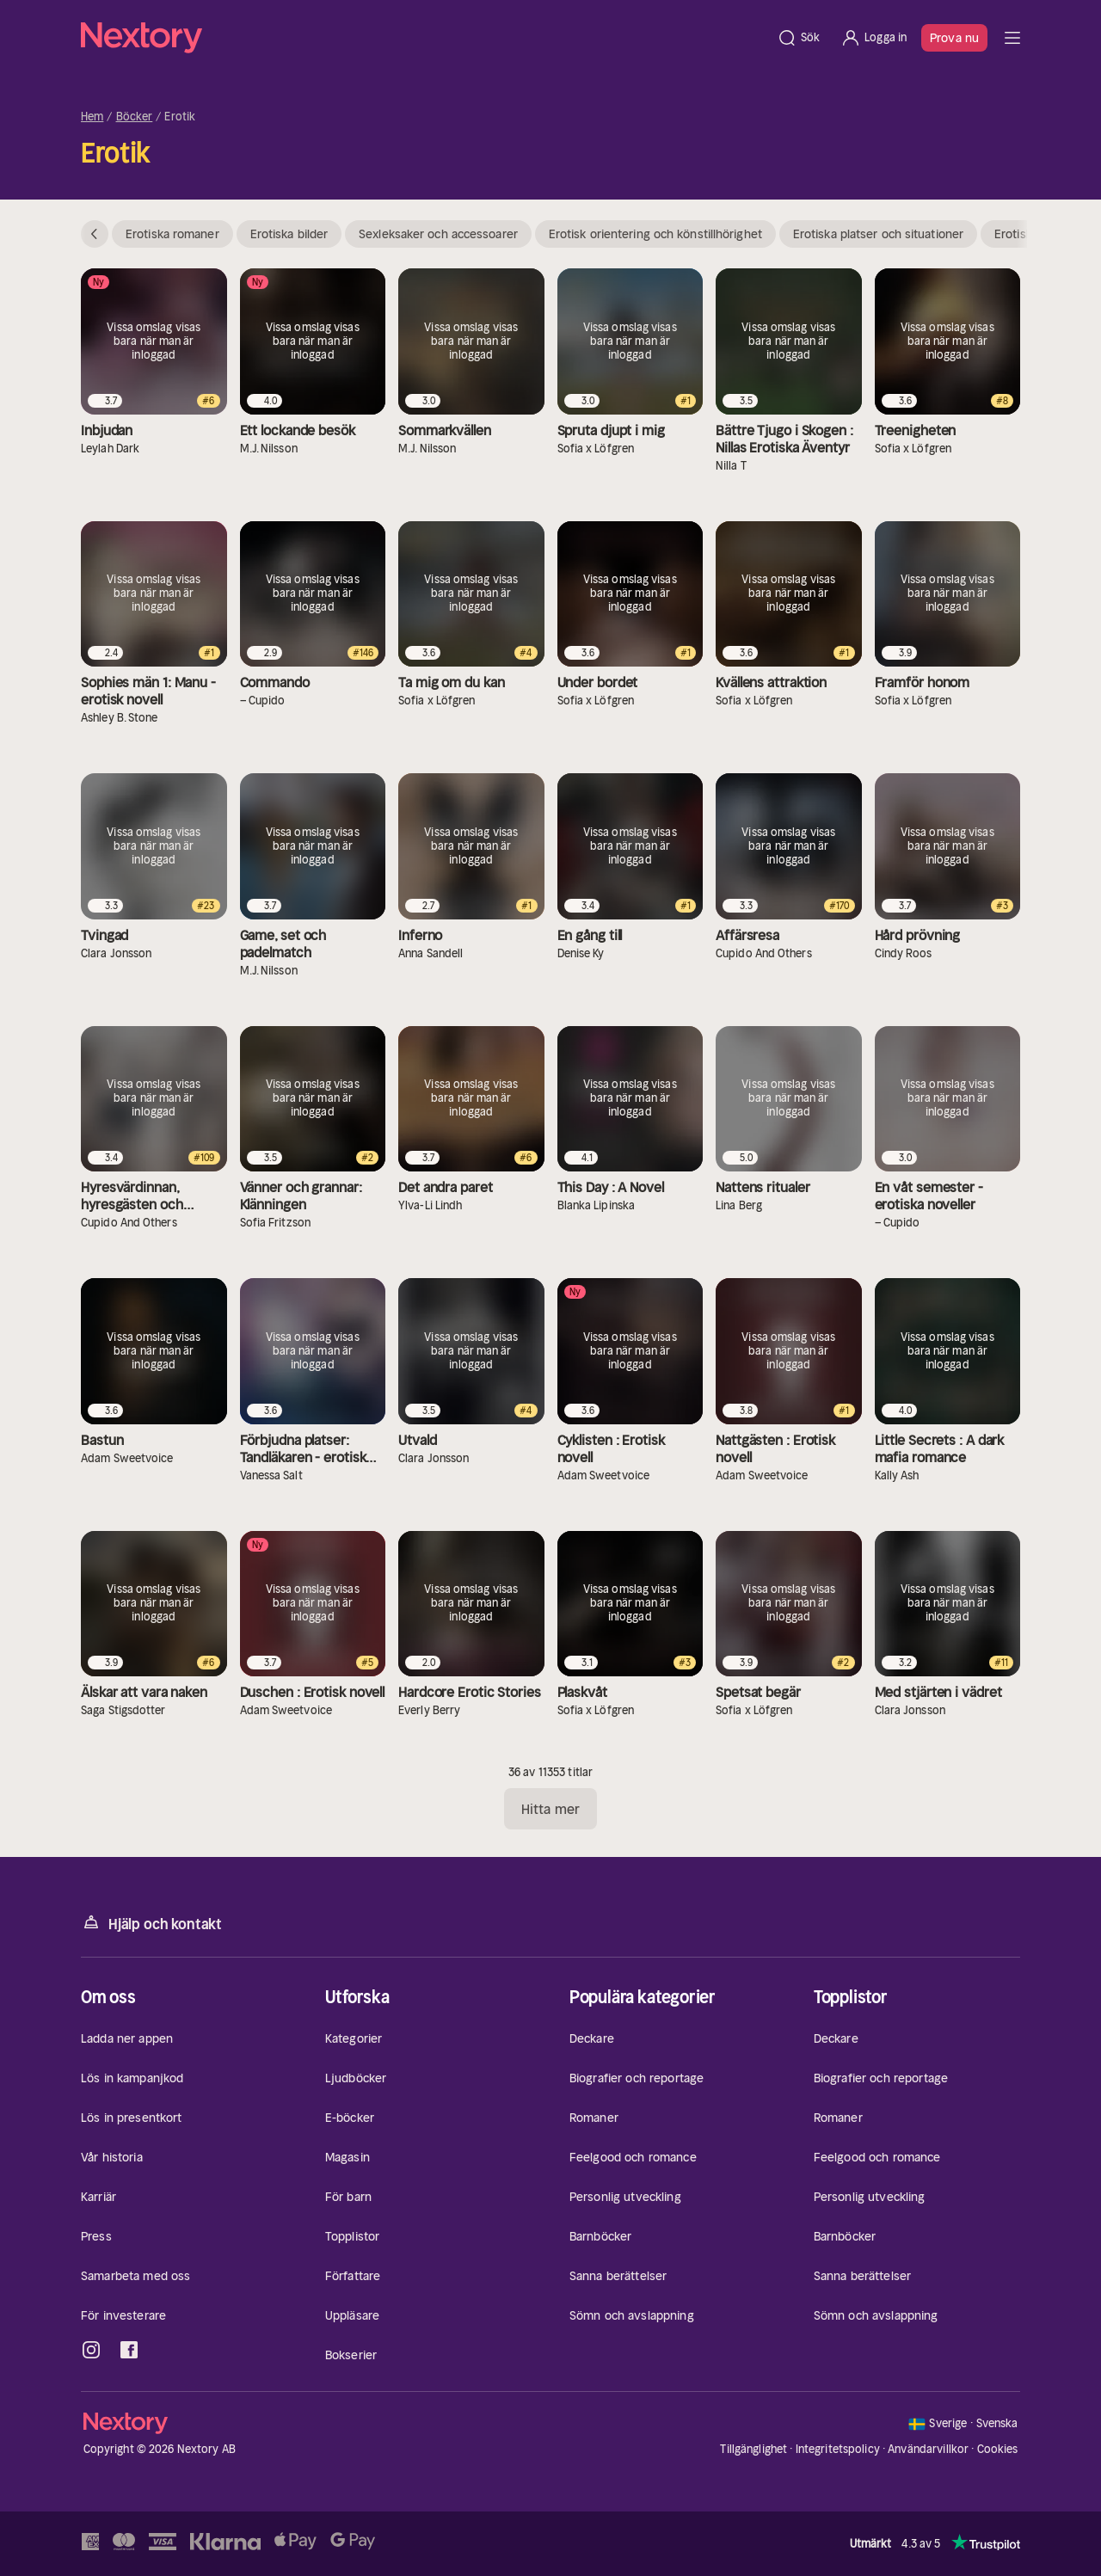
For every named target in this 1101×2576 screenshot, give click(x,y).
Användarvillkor (928, 2449)
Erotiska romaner (172, 234)
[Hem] (423, 37)
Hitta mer (550, 1808)
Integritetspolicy (838, 2449)
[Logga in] (873, 37)
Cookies (997, 2449)
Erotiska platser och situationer (878, 234)
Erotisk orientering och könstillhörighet (655, 234)
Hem (92, 117)
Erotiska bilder (289, 234)
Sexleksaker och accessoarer (438, 234)
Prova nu (954, 38)
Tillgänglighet (753, 2449)
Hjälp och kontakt (151, 1923)
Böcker (134, 117)
